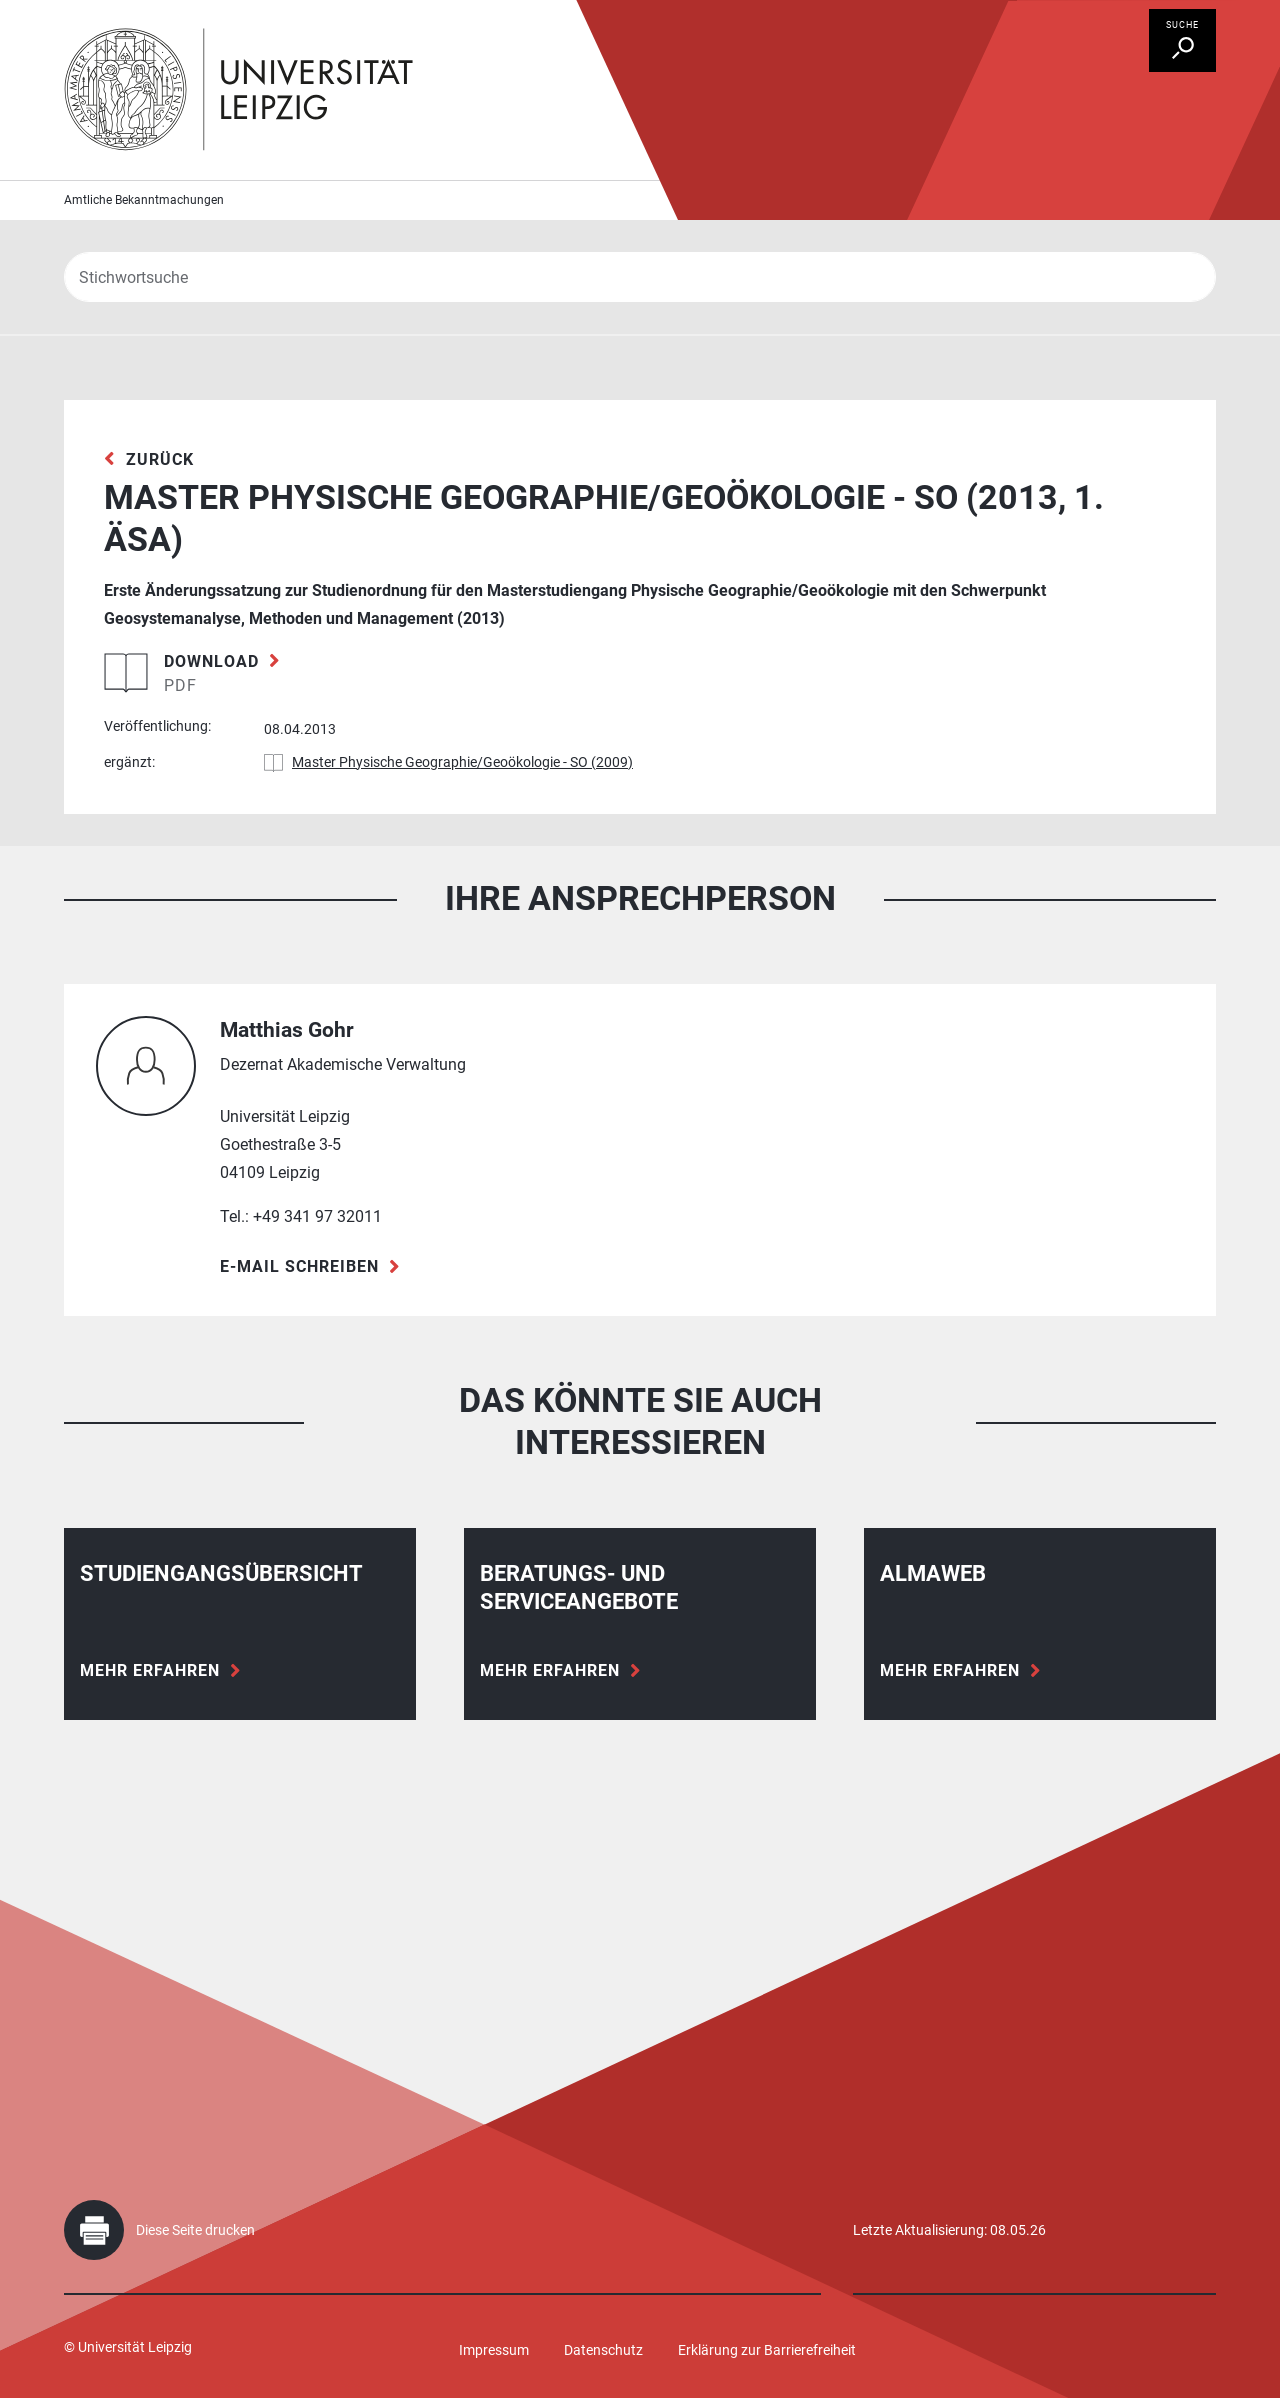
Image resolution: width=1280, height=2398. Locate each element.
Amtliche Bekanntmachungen (144, 200)
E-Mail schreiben (299, 1266)
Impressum (494, 2350)
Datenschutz (603, 2350)
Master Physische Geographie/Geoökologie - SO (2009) (462, 762)
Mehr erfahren (150, 1670)
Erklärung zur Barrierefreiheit (767, 2350)
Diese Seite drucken (195, 2230)
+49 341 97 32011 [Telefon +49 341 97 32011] (317, 1216)
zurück (160, 459)
